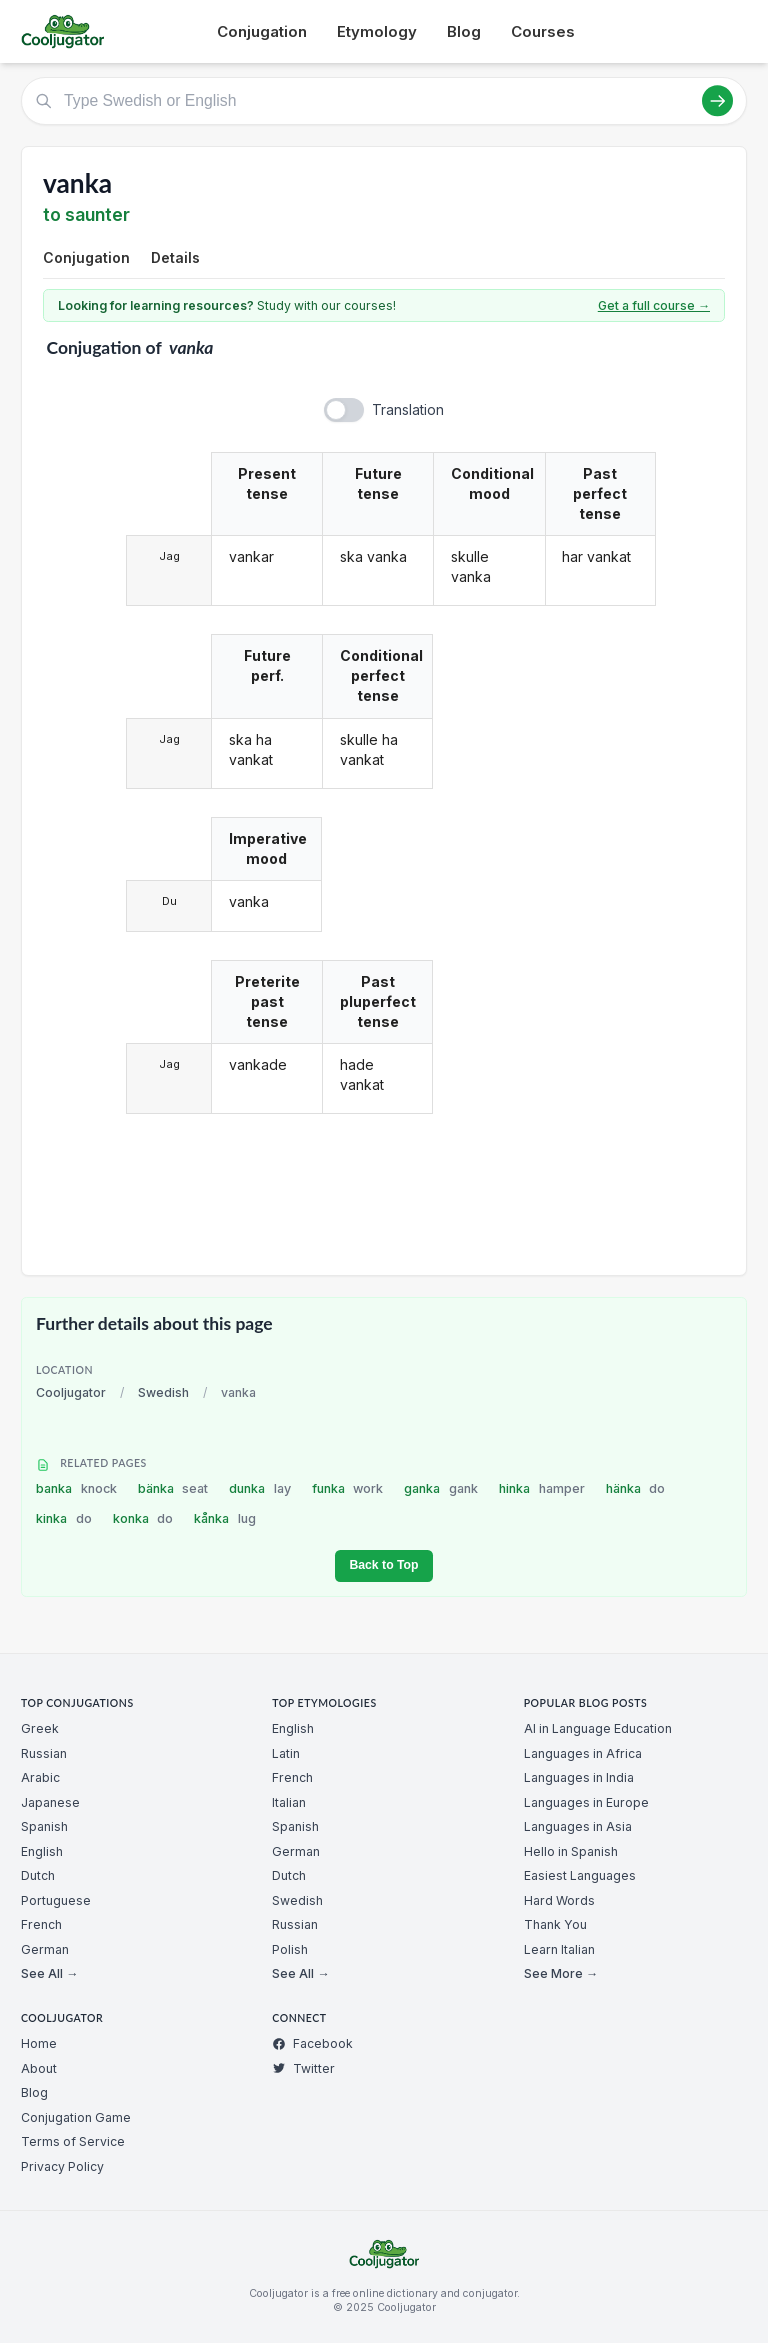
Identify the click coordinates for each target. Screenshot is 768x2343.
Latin (286, 1753)
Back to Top (383, 1565)
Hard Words (559, 1900)
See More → (561, 1973)
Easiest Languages (580, 1875)
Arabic (40, 1777)
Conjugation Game (76, 2117)
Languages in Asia (578, 1826)
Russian (44, 1753)
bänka (173, 1488)
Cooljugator (71, 1392)
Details (175, 257)
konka (143, 1518)
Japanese (50, 1802)
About (39, 2068)
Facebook (312, 2043)
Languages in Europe (586, 1802)
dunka (260, 1488)
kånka (225, 1518)
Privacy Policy (62, 2166)
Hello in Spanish (571, 1851)
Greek (40, 1728)
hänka (636, 1488)
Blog (464, 31)
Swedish (163, 1392)
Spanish (44, 1826)
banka (76, 1488)
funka (348, 1488)
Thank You (555, 1924)
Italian (289, 1802)
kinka (64, 1518)
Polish (290, 1949)
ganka (441, 1488)
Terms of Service (73, 2141)
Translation (408, 409)
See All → (49, 1973)
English (42, 1851)
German (45, 1949)
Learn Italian (559, 1949)
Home (39, 2043)
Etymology (377, 31)
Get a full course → (654, 305)
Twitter (303, 2068)
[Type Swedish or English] (384, 101)
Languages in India (579, 1777)
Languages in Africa (583, 1753)
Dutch (38, 1875)
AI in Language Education (598, 1728)
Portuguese (56, 1900)
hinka (542, 1488)
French (41, 1924)
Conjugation (262, 31)
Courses (543, 31)
